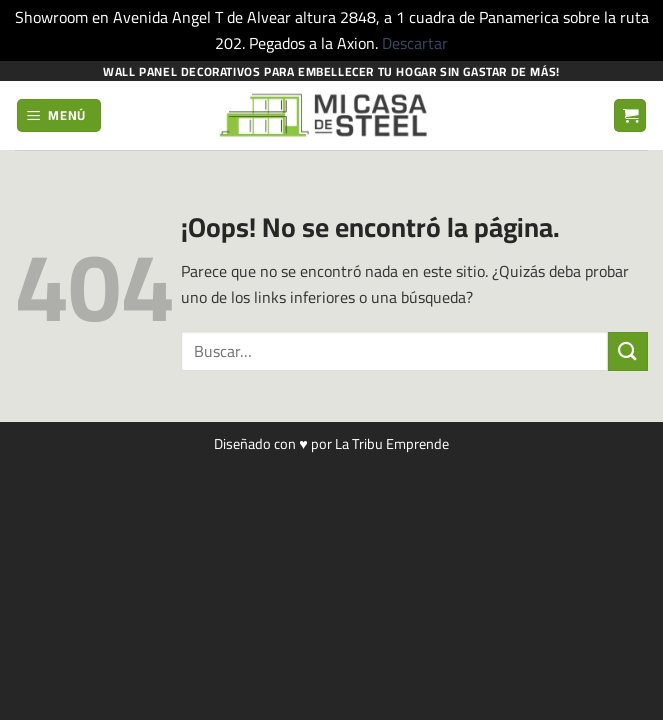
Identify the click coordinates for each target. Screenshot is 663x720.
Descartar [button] (415, 43)
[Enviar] (628, 351)
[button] (59, 115)
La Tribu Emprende (392, 443)
